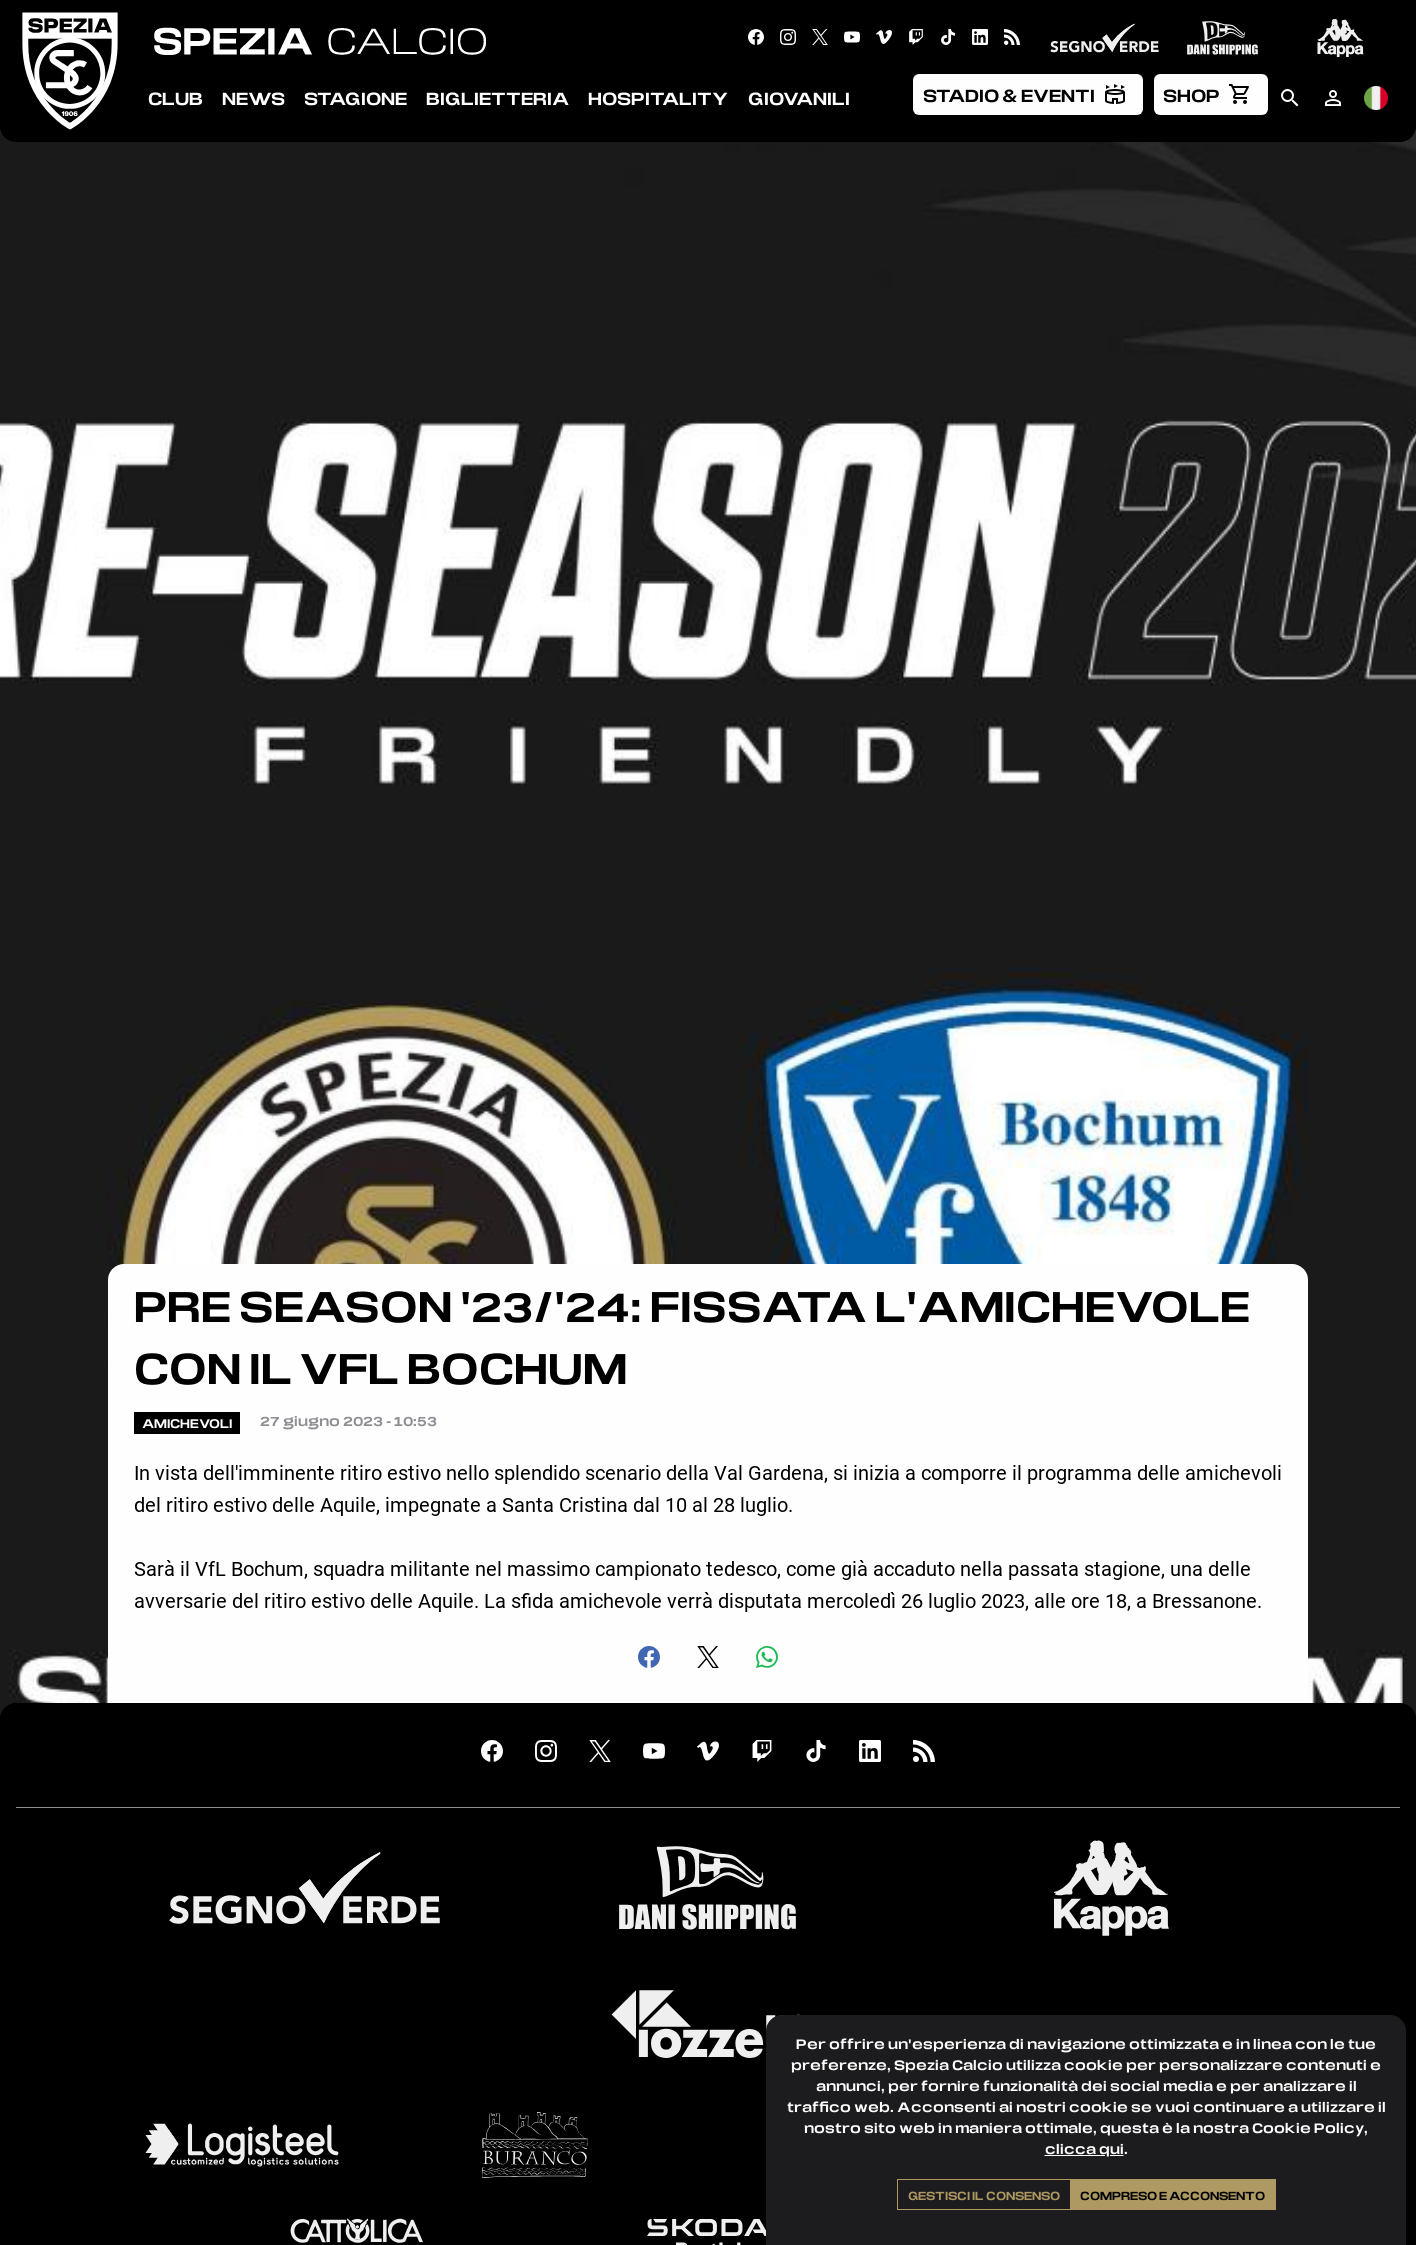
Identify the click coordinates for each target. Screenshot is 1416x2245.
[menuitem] (1028, 94)
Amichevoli (187, 1423)
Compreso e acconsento (1172, 2195)
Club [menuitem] (175, 98)
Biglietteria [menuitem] (497, 98)
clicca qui (1084, 2148)
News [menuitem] (253, 98)
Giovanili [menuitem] (799, 98)
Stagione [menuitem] (355, 98)
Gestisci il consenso (984, 2195)
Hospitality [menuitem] (658, 98)
